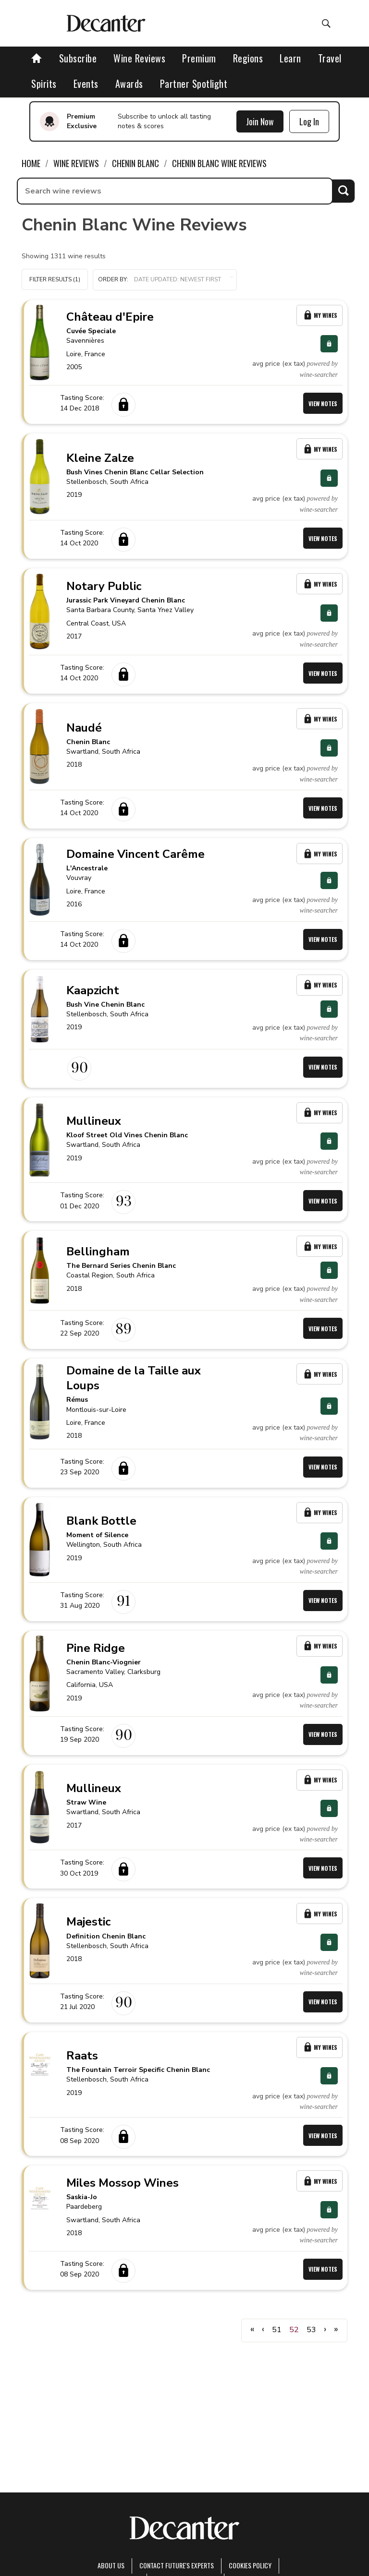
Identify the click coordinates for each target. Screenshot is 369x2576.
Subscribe (78, 58)
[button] (165, 279)
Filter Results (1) (54, 279)
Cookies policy (250, 2565)
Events (86, 83)
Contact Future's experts (176, 2565)
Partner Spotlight (194, 83)
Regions (248, 58)
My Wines (319, 315)
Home (31, 163)
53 (311, 2329)
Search (343, 190)
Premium (199, 58)
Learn (290, 58)
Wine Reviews (139, 58)
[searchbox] (175, 191)
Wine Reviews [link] (76, 163)
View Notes (322, 403)
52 (294, 2329)
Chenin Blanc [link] (135, 163)
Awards (129, 83)
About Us (111, 2565)
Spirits (44, 83)
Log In (309, 121)
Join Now (260, 121)
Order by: (164, 279)
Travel (330, 58)
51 (277, 2329)
